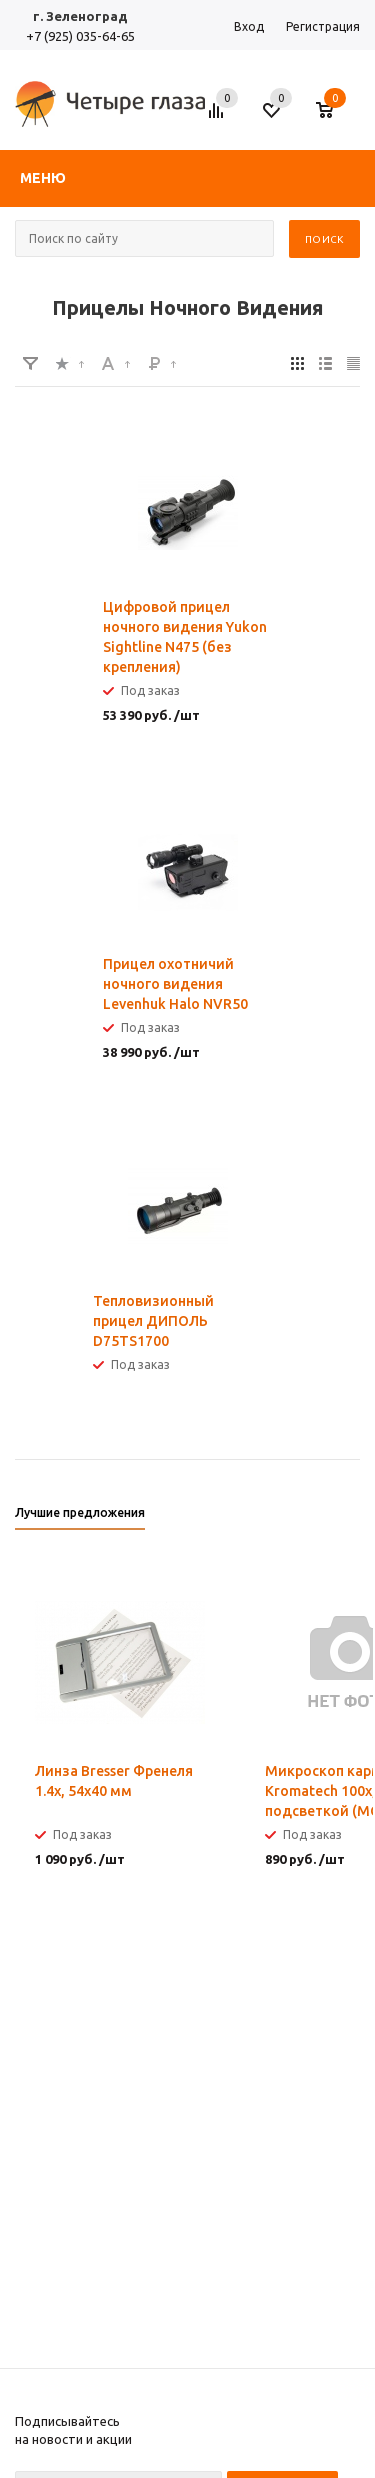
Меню (43, 178)
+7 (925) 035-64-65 (80, 36)
